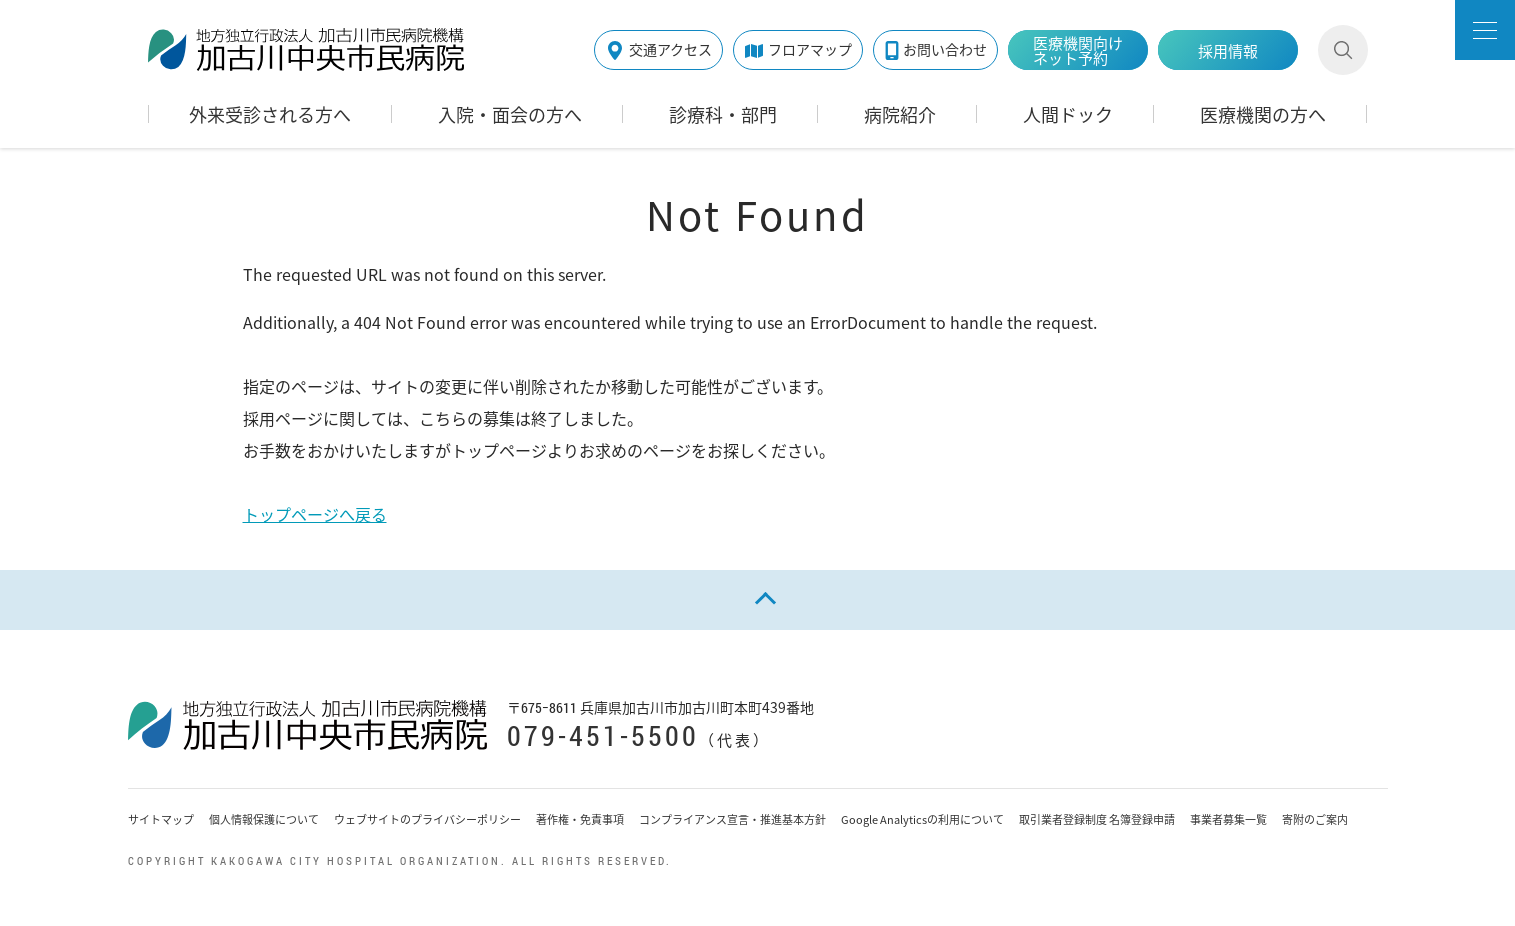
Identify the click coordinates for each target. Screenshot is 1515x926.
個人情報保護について (264, 819)
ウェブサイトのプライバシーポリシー (427, 819)
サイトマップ (161, 819)
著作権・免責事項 (580, 819)
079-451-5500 (603, 735)
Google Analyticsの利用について (922, 819)
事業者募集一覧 (1228, 819)
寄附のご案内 (1315, 819)
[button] (1485, 30)
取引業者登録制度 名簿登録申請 (1097, 819)
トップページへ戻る (315, 514)
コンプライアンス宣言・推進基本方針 (732, 819)
